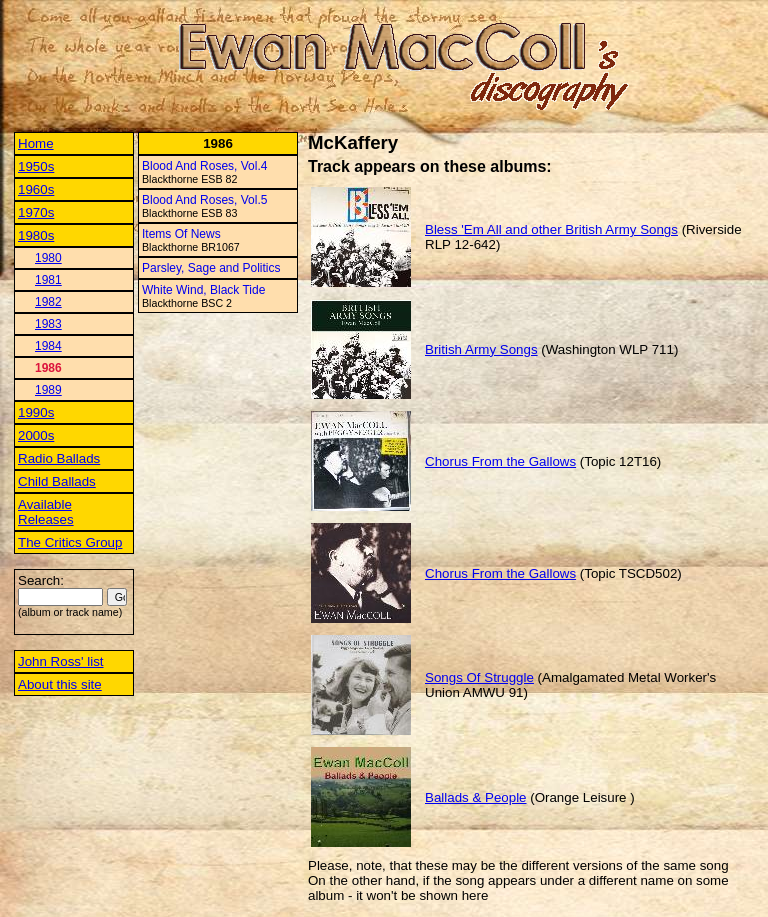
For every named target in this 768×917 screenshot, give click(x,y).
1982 (48, 302)
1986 (48, 368)
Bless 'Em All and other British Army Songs (551, 229)
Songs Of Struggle (479, 677)
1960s (36, 189)
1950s (36, 166)
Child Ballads (57, 481)
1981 (48, 280)
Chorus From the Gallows (500, 461)
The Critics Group (70, 542)
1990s (36, 412)
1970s (36, 212)
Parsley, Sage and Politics (211, 268)
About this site (60, 684)
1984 (48, 346)
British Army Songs (481, 349)
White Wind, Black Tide (203, 290)
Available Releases (46, 512)
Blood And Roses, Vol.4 (204, 166)
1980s (36, 235)
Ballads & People (476, 797)
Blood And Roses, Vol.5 (204, 200)
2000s (36, 435)
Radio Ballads (59, 458)
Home (36, 143)
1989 (48, 390)
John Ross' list (61, 661)
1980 (48, 258)
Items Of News (181, 234)
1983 (48, 324)
